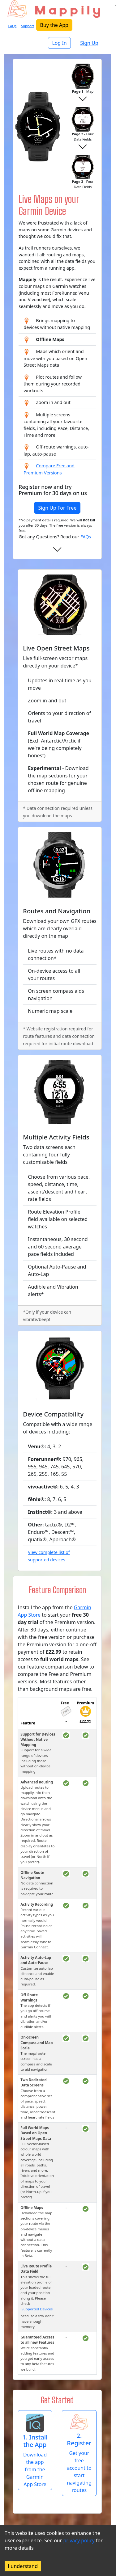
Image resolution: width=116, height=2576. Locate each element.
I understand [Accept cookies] (23, 2566)
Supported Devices (37, 2309)
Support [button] (27, 25)
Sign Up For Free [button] (57, 507)
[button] (35, 2450)
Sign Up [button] (89, 43)
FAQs (85, 537)
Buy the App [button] (54, 25)
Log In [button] (59, 43)
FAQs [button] (12, 25)
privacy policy (79, 2540)
